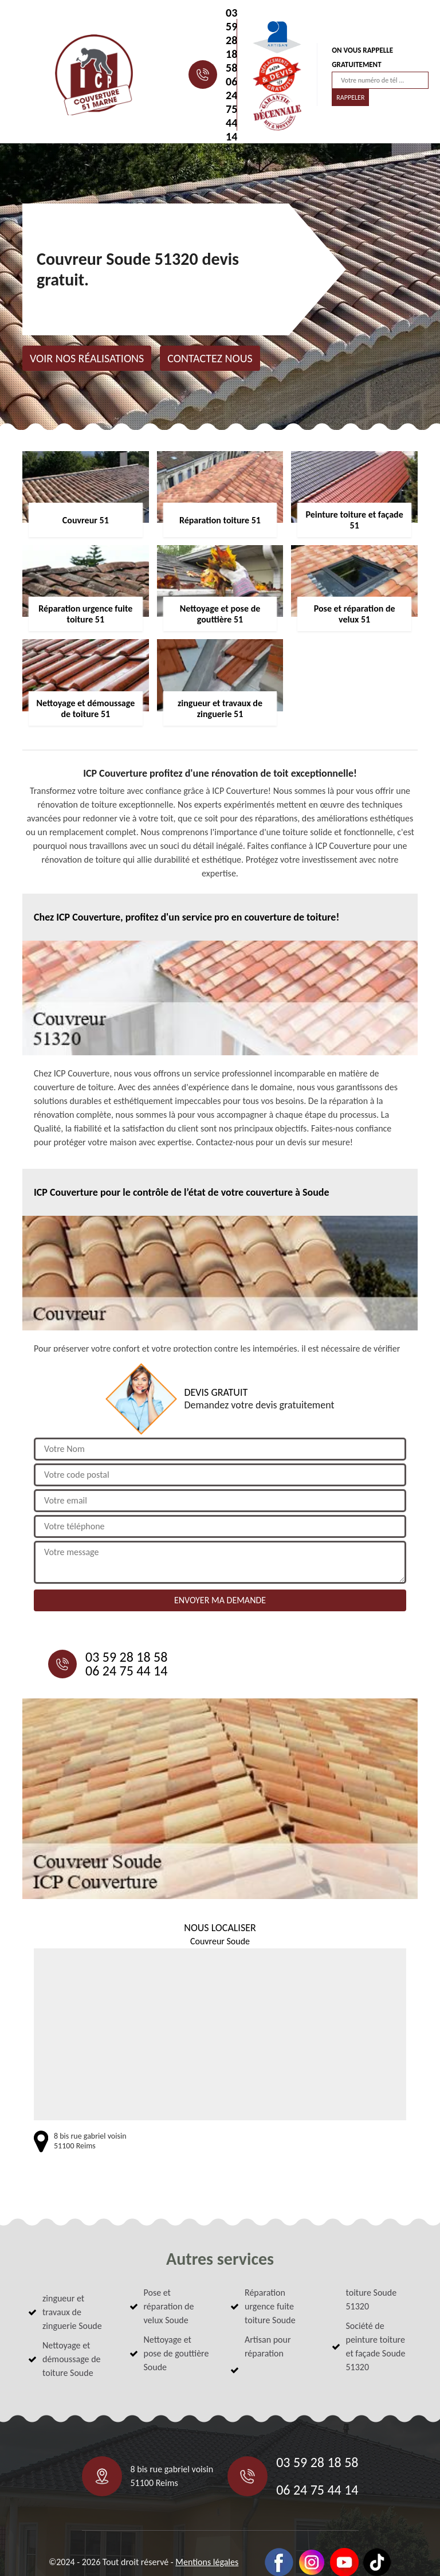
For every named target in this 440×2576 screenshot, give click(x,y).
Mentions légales (206, 2562)
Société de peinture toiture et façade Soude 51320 (376, 2346)
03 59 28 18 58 (231, 40)
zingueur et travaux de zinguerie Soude (72, 2312)
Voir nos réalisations (87, 358)
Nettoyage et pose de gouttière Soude (176, 2353)
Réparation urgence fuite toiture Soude (270, 2306)
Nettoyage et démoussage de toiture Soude (71, 2359)
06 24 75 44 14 (231, 109)
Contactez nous (210, 358)
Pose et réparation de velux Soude (169, 2306)
